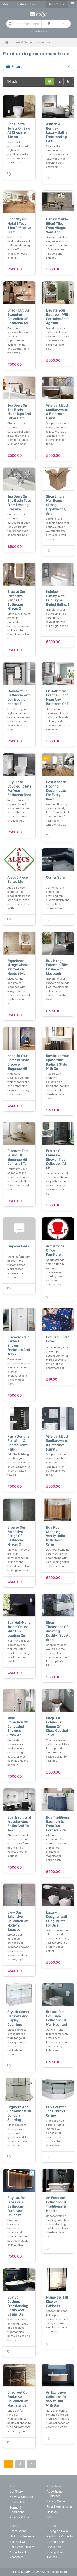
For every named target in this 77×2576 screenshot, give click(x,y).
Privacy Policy (19, 2517)
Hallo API (53, 2512)
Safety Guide (56, 2501)
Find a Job (54, 2547)
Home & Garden (23, 42)
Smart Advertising (59, 2507)
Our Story (16, 2491)
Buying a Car (55, 2542)
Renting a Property (60, 2536)
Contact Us (18, 2502)
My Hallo (57, 4)
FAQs (50, 2517)
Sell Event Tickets (22, 2547)
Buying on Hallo (57, 2531)
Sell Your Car (18, 2542)
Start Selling (18, 2531)
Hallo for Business (22, 2536)
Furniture (38, 31)
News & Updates (21, 2497)
